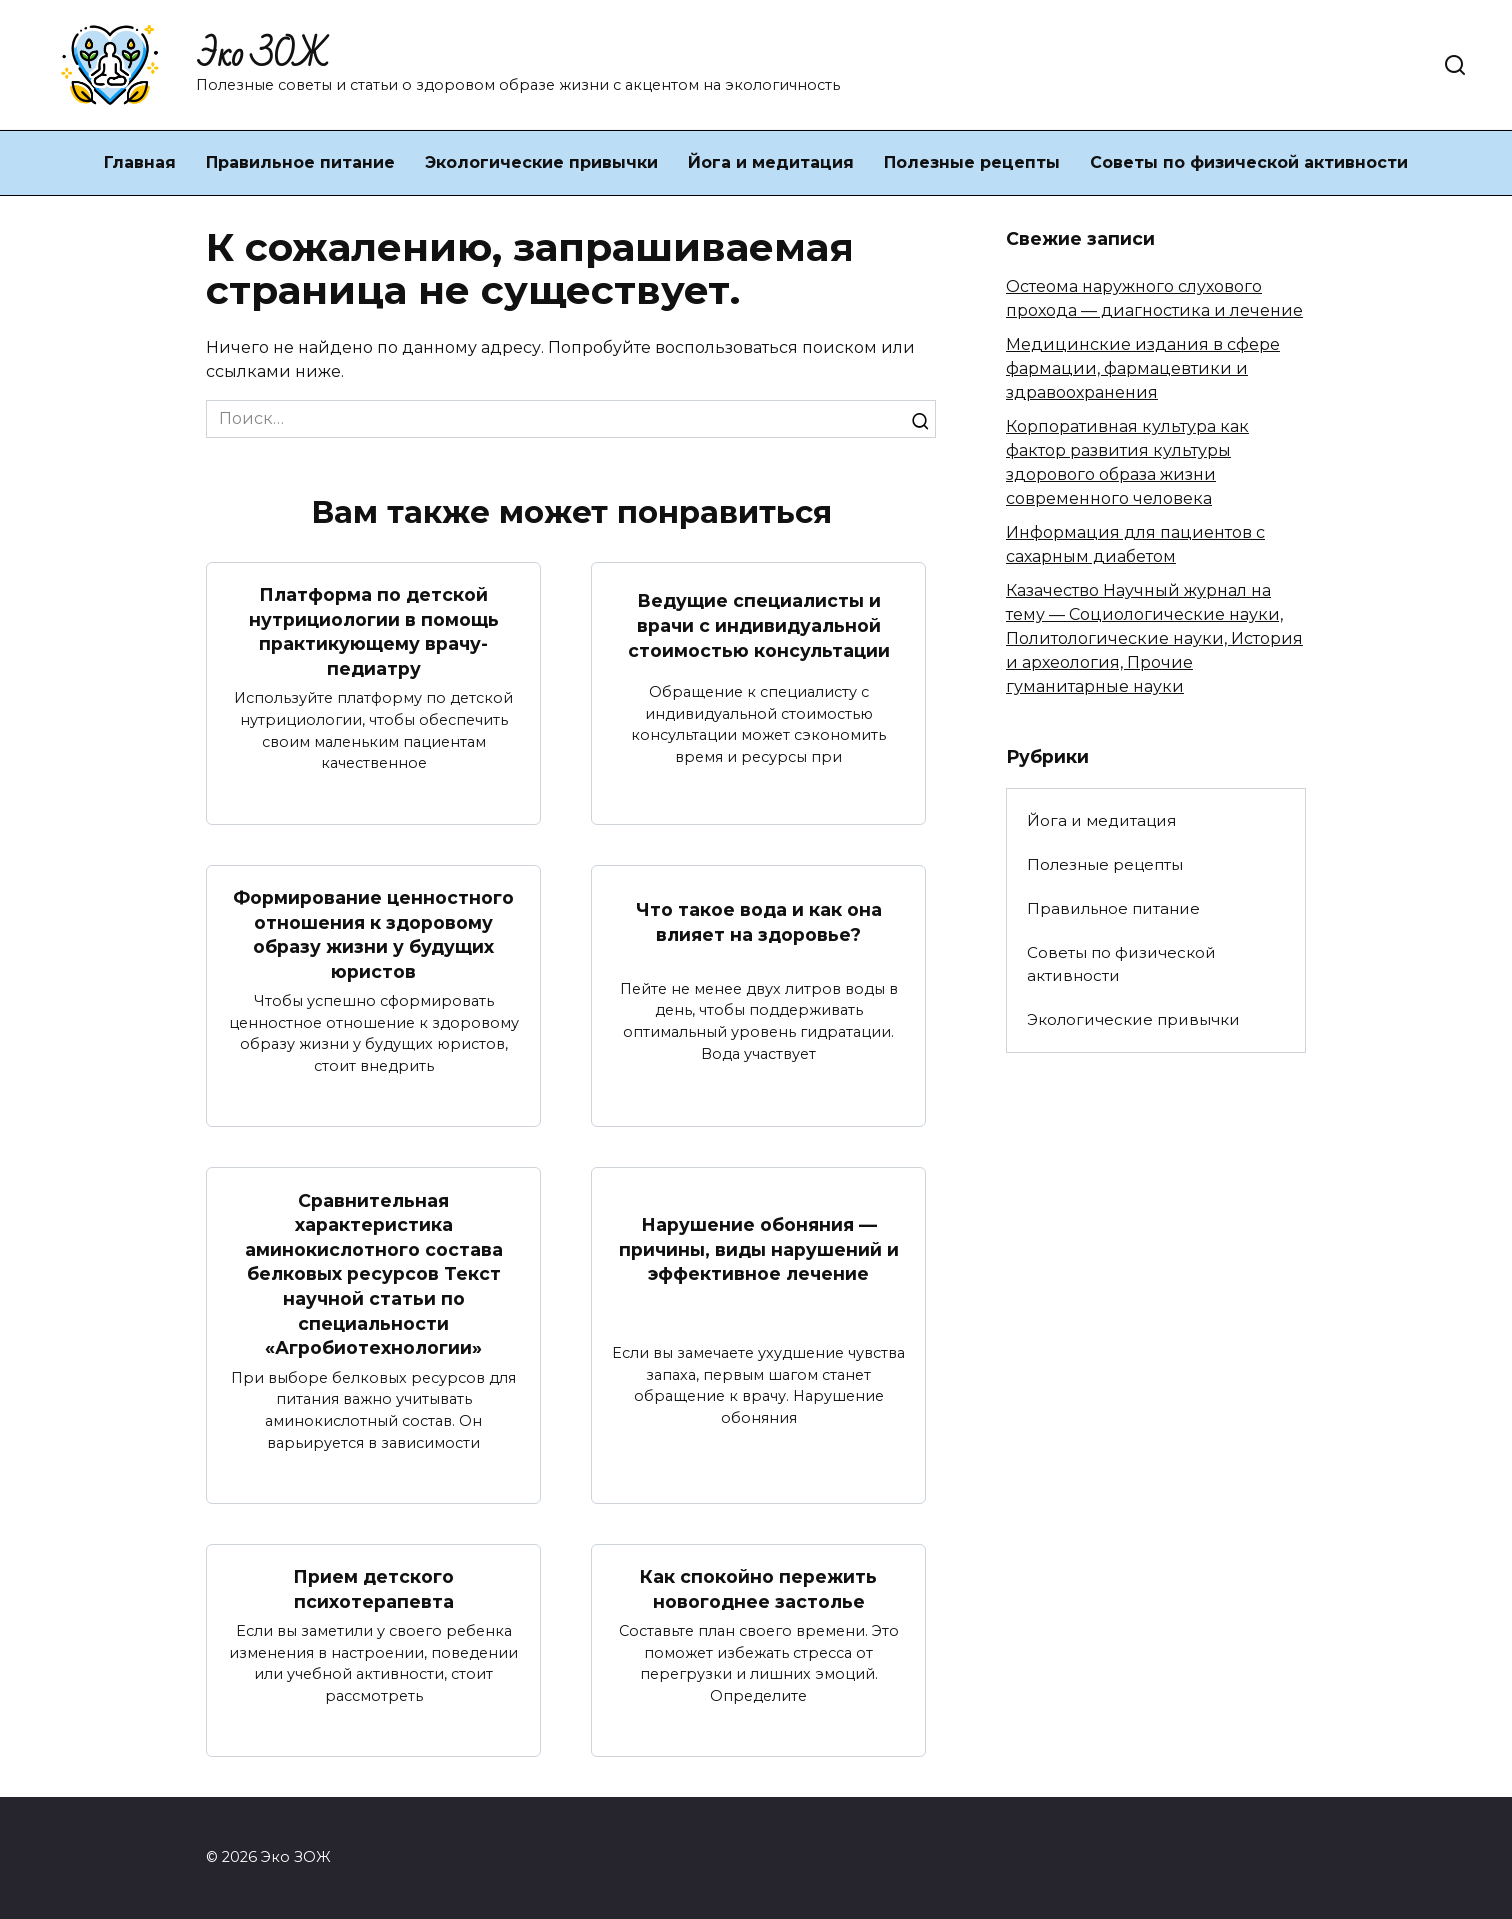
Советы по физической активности (1249, 162)
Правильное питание (300, 162)
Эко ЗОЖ (262, 55)
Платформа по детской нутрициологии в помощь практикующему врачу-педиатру (374, 631)
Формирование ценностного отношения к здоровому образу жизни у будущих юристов (373, 934)
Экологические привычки (541, 162)
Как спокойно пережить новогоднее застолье (758, 1589)
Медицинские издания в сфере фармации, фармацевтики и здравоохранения (1143, 368)
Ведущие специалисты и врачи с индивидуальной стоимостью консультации (759, 625)
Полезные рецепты (972, 162)
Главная (140, 162)
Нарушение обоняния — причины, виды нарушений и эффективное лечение (759, 1249)
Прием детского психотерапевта (373, 1589)
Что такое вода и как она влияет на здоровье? (759, 922)
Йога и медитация (771, 162)
